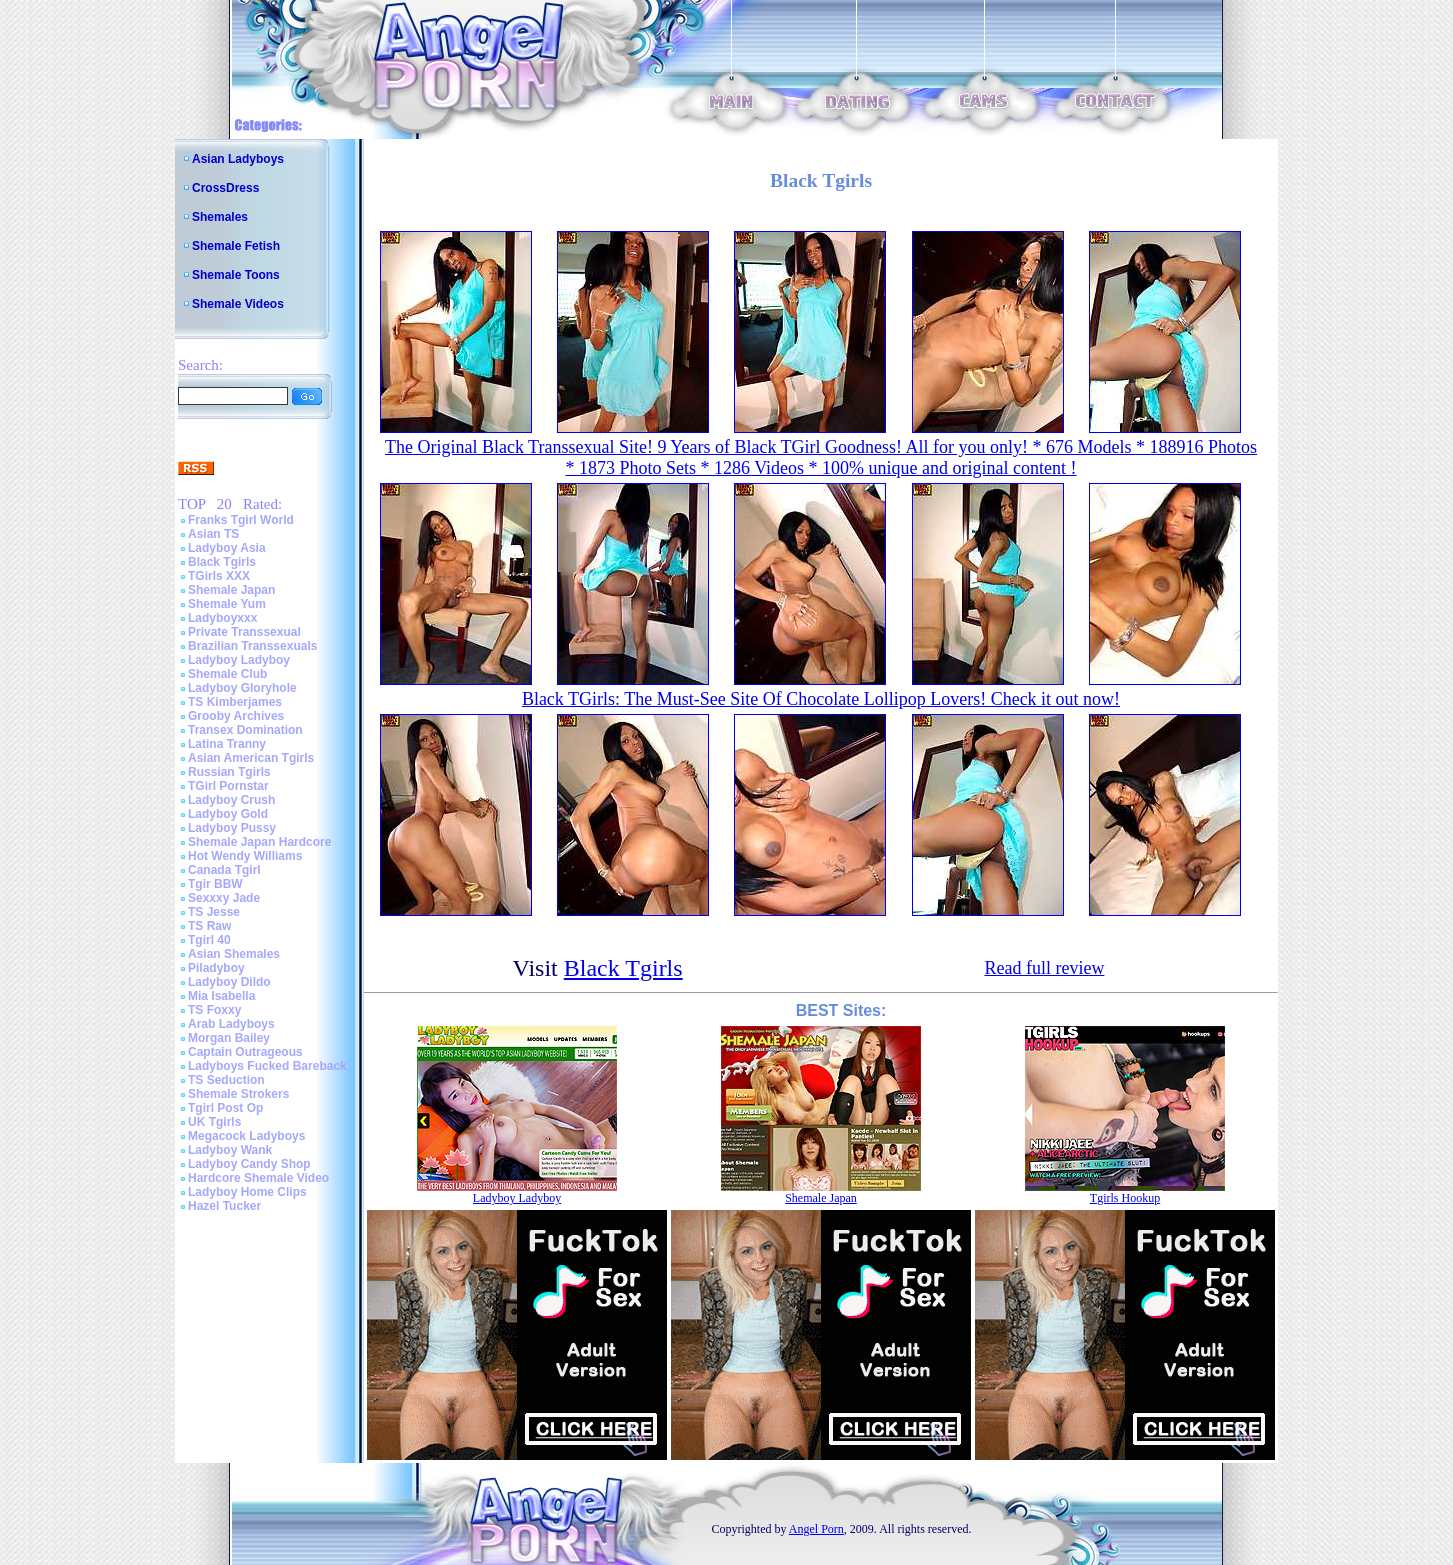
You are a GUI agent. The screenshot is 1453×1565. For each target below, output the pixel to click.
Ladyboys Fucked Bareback (267, 1066)
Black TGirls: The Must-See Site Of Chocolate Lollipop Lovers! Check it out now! (821, 699)
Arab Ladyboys (231, 1024)
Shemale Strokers (238, 1094)
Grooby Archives (236, 716)
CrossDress (225, 188)
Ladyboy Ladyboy (239, 660)
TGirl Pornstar (228, 786)
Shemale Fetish (236, 246)
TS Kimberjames (235, 702)
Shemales (220, 217)
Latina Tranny (227, 744)
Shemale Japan (231, 590)
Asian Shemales (234, 954)
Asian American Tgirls (251, 758)
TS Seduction (226, 1080)
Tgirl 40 (209, 940)
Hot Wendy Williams (245, 856)
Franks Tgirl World (241, 520)
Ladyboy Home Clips (247, 1192)
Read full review (1044, 968)
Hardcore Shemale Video (258, 1178)
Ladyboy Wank (230, 1150)
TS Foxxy (214, 1010)
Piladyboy (216, 968)
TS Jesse (214, 912)
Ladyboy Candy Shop (249, 1164)
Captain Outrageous (245, 1052)
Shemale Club (227, 674)
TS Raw (209, 926)
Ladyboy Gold (228, 814)
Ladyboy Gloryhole (242, 688)
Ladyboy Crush (231, 800)
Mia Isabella (221, 996)
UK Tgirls (214, 1122)
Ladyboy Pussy (232, 828)
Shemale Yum (227, 604)
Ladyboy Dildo (229, 982)
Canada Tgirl (224, 870)
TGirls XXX (219, 576)
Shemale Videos (238, 304)
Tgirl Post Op (225, 1108)
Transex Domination (245, 730)
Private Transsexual (244, 632)
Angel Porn (816, 1529)
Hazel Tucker (224, 1206)
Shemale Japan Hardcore (259, 842)
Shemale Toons (236, 275)
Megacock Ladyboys (246, 1136)
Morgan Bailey (229, 1038)
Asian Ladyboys (238, 159)
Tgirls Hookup (1125, 1198)
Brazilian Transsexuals (252, 646)
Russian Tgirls (229, 772)
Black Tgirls (222, 562)
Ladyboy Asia (227, 548)
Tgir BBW (215, 884)
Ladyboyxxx (222, 618)
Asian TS (213, 534)
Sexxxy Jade (224, 898)
